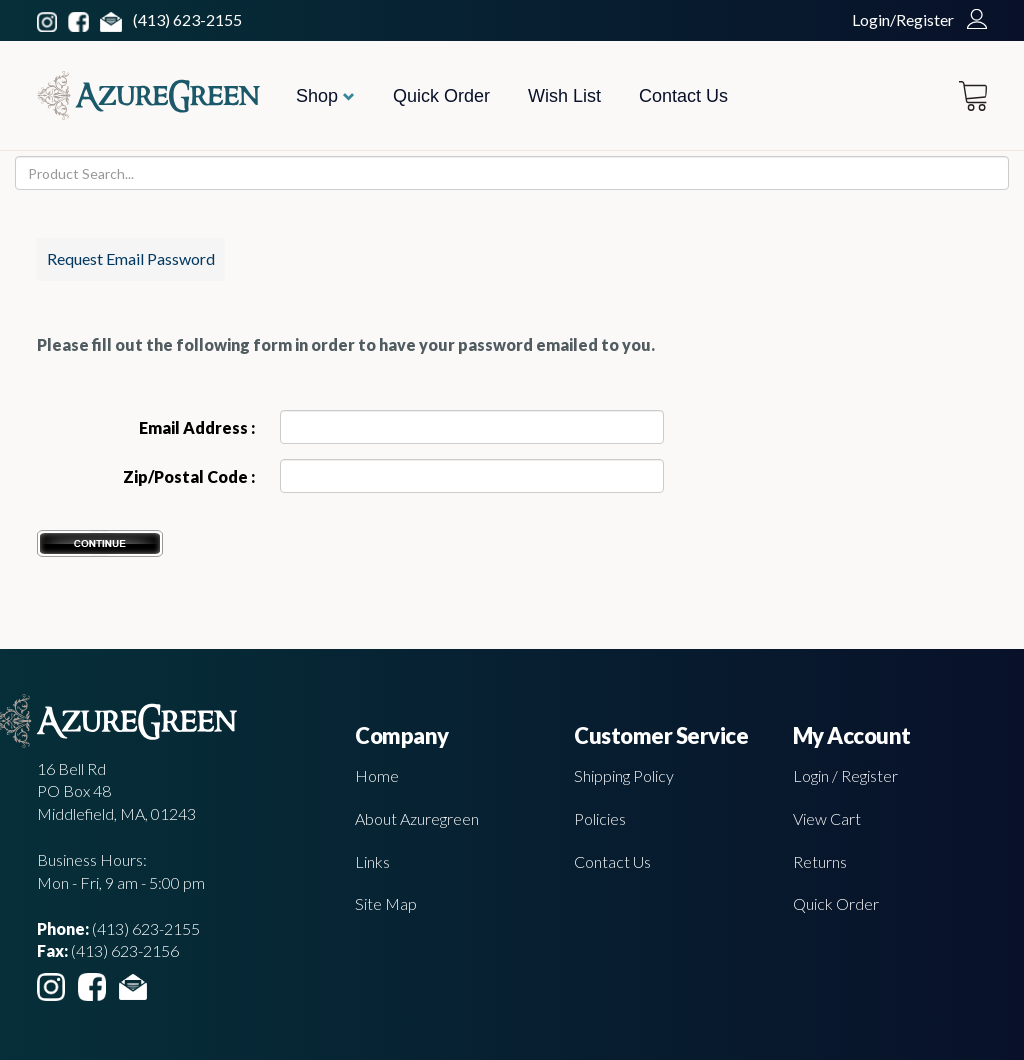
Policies (600, 818)
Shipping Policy (624, 775)
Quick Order (441, 96)
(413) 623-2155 (187, 19)
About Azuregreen (417, 818)
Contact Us (683, 96)
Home (377, 775)
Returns (820, 861)
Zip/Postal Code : (189, 476)
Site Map (386, 903)
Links (372, 861)
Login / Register (845, 775)
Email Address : (197, 427)
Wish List (564, 96)
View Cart (827, 818)
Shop (325, 96)
